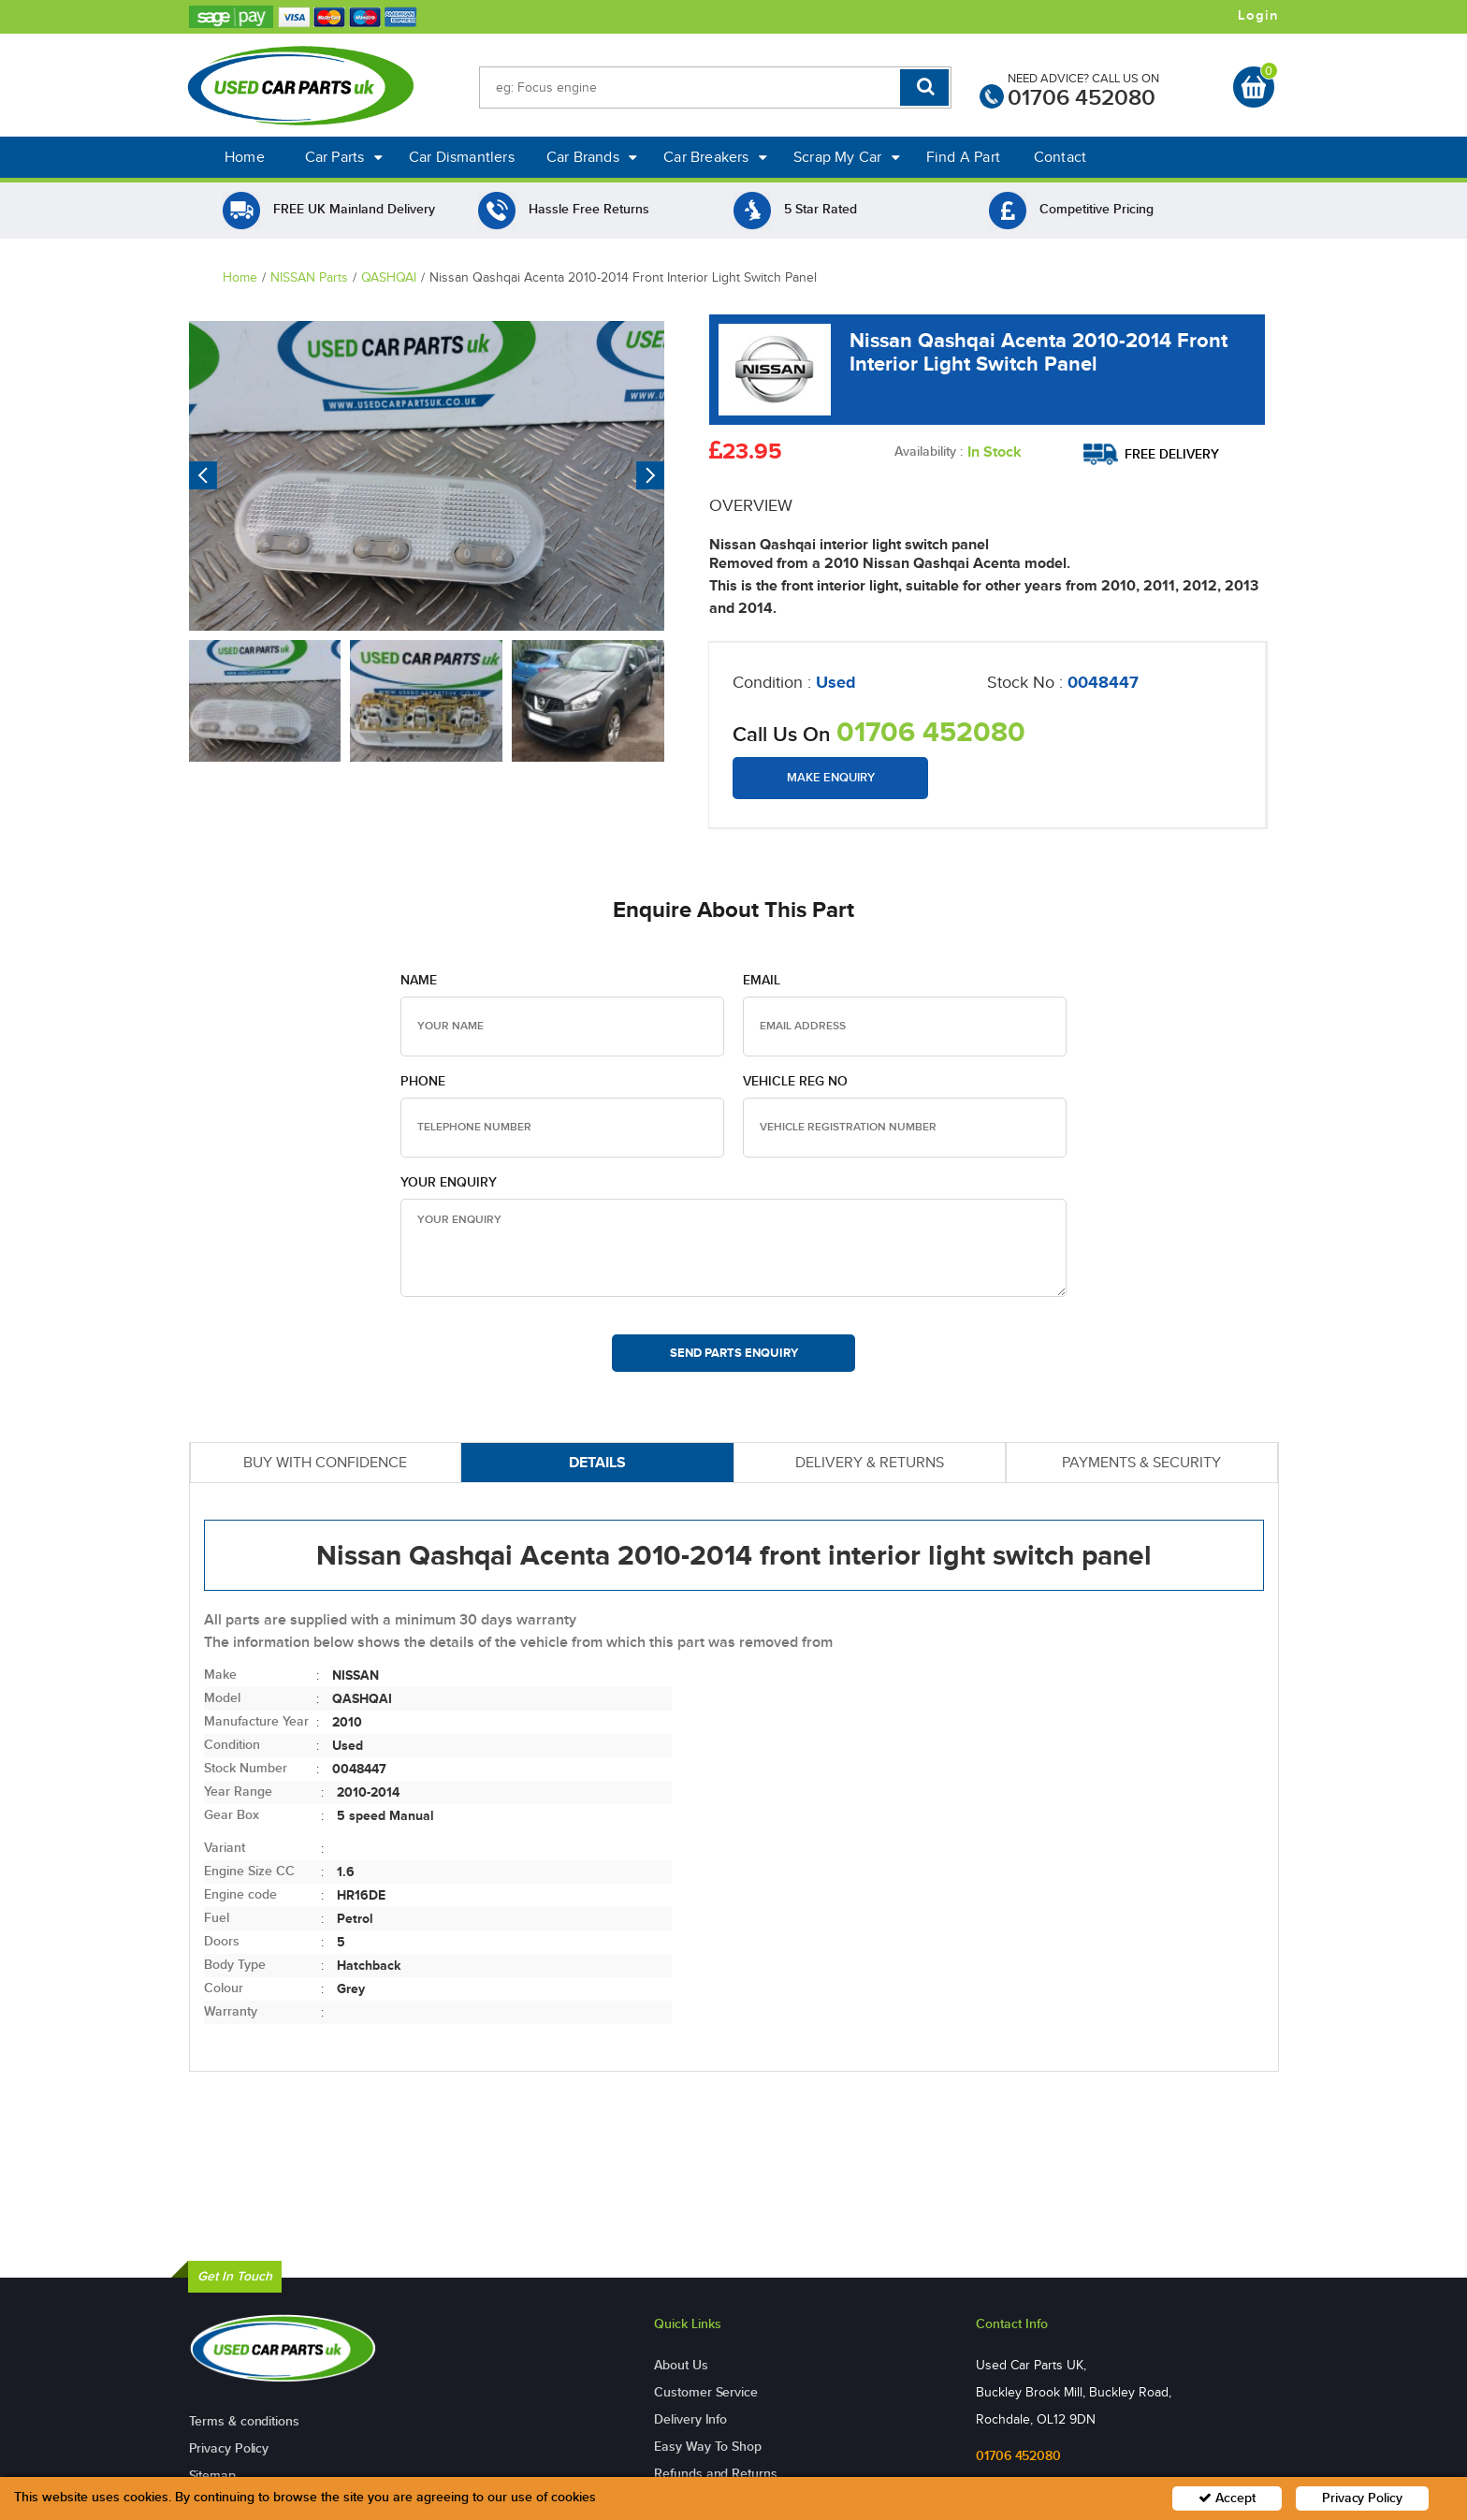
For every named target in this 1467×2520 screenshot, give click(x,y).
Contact (1060, 157)
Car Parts (344, 157)
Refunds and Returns (715, 2474)
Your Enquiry (448, 1182)
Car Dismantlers (462, 157)
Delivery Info (690, 2419)
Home (245, 157)
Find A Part (963, 157)
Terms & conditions (244, 2421)
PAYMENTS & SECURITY (1141, 1462)
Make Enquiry (831, 777)
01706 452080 (1081, 97)
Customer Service (705, 2392)
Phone (422, 1081)
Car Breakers (715, 157)
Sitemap (212, 2476)
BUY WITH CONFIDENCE (325, 1462)
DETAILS (597, 1462)
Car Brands (591, 157)
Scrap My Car (846, 157)
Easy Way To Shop (707, 2446)
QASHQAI (388, 277)
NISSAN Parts (309, 277)
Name (418, 980)
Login (1258, 15)
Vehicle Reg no (795, 1081)
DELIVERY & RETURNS (869, 1462)
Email (761, 980)
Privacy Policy (229, 2448)
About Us (680, 2365)
